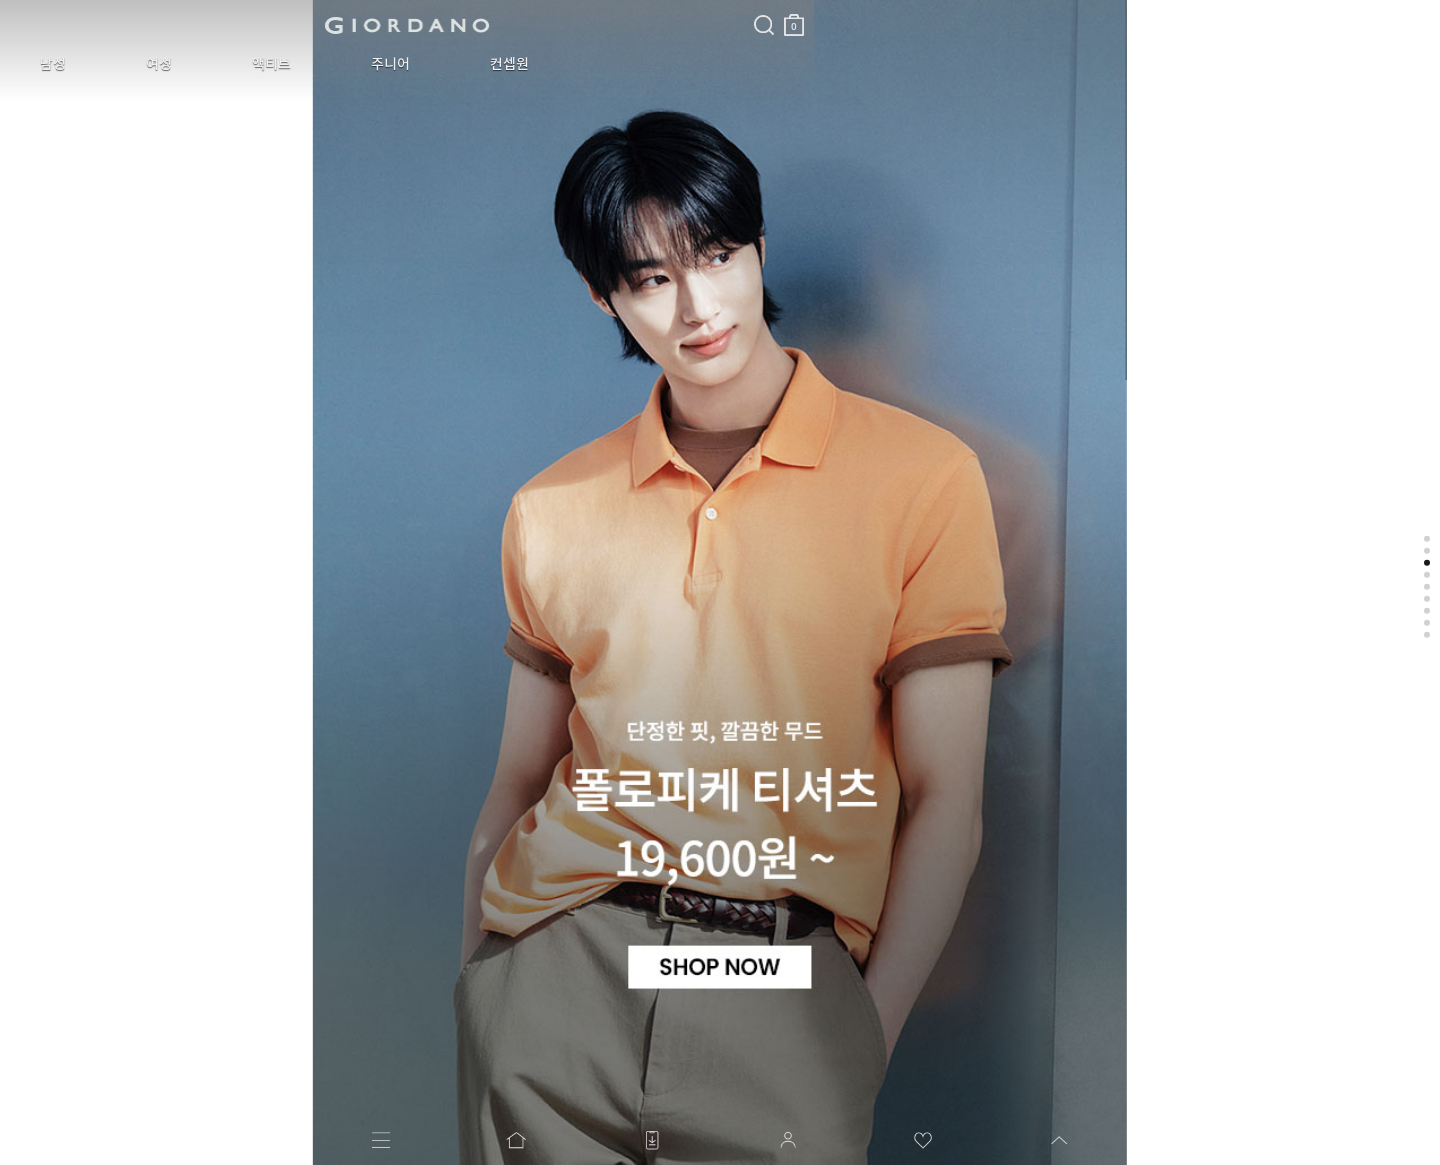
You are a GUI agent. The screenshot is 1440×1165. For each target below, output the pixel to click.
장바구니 (483, 17)
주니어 (285, 64)
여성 (114, 64)
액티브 (196, 64)
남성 (38, 64)
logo (251, 25)
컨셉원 (374, 64)
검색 (453, 8)
